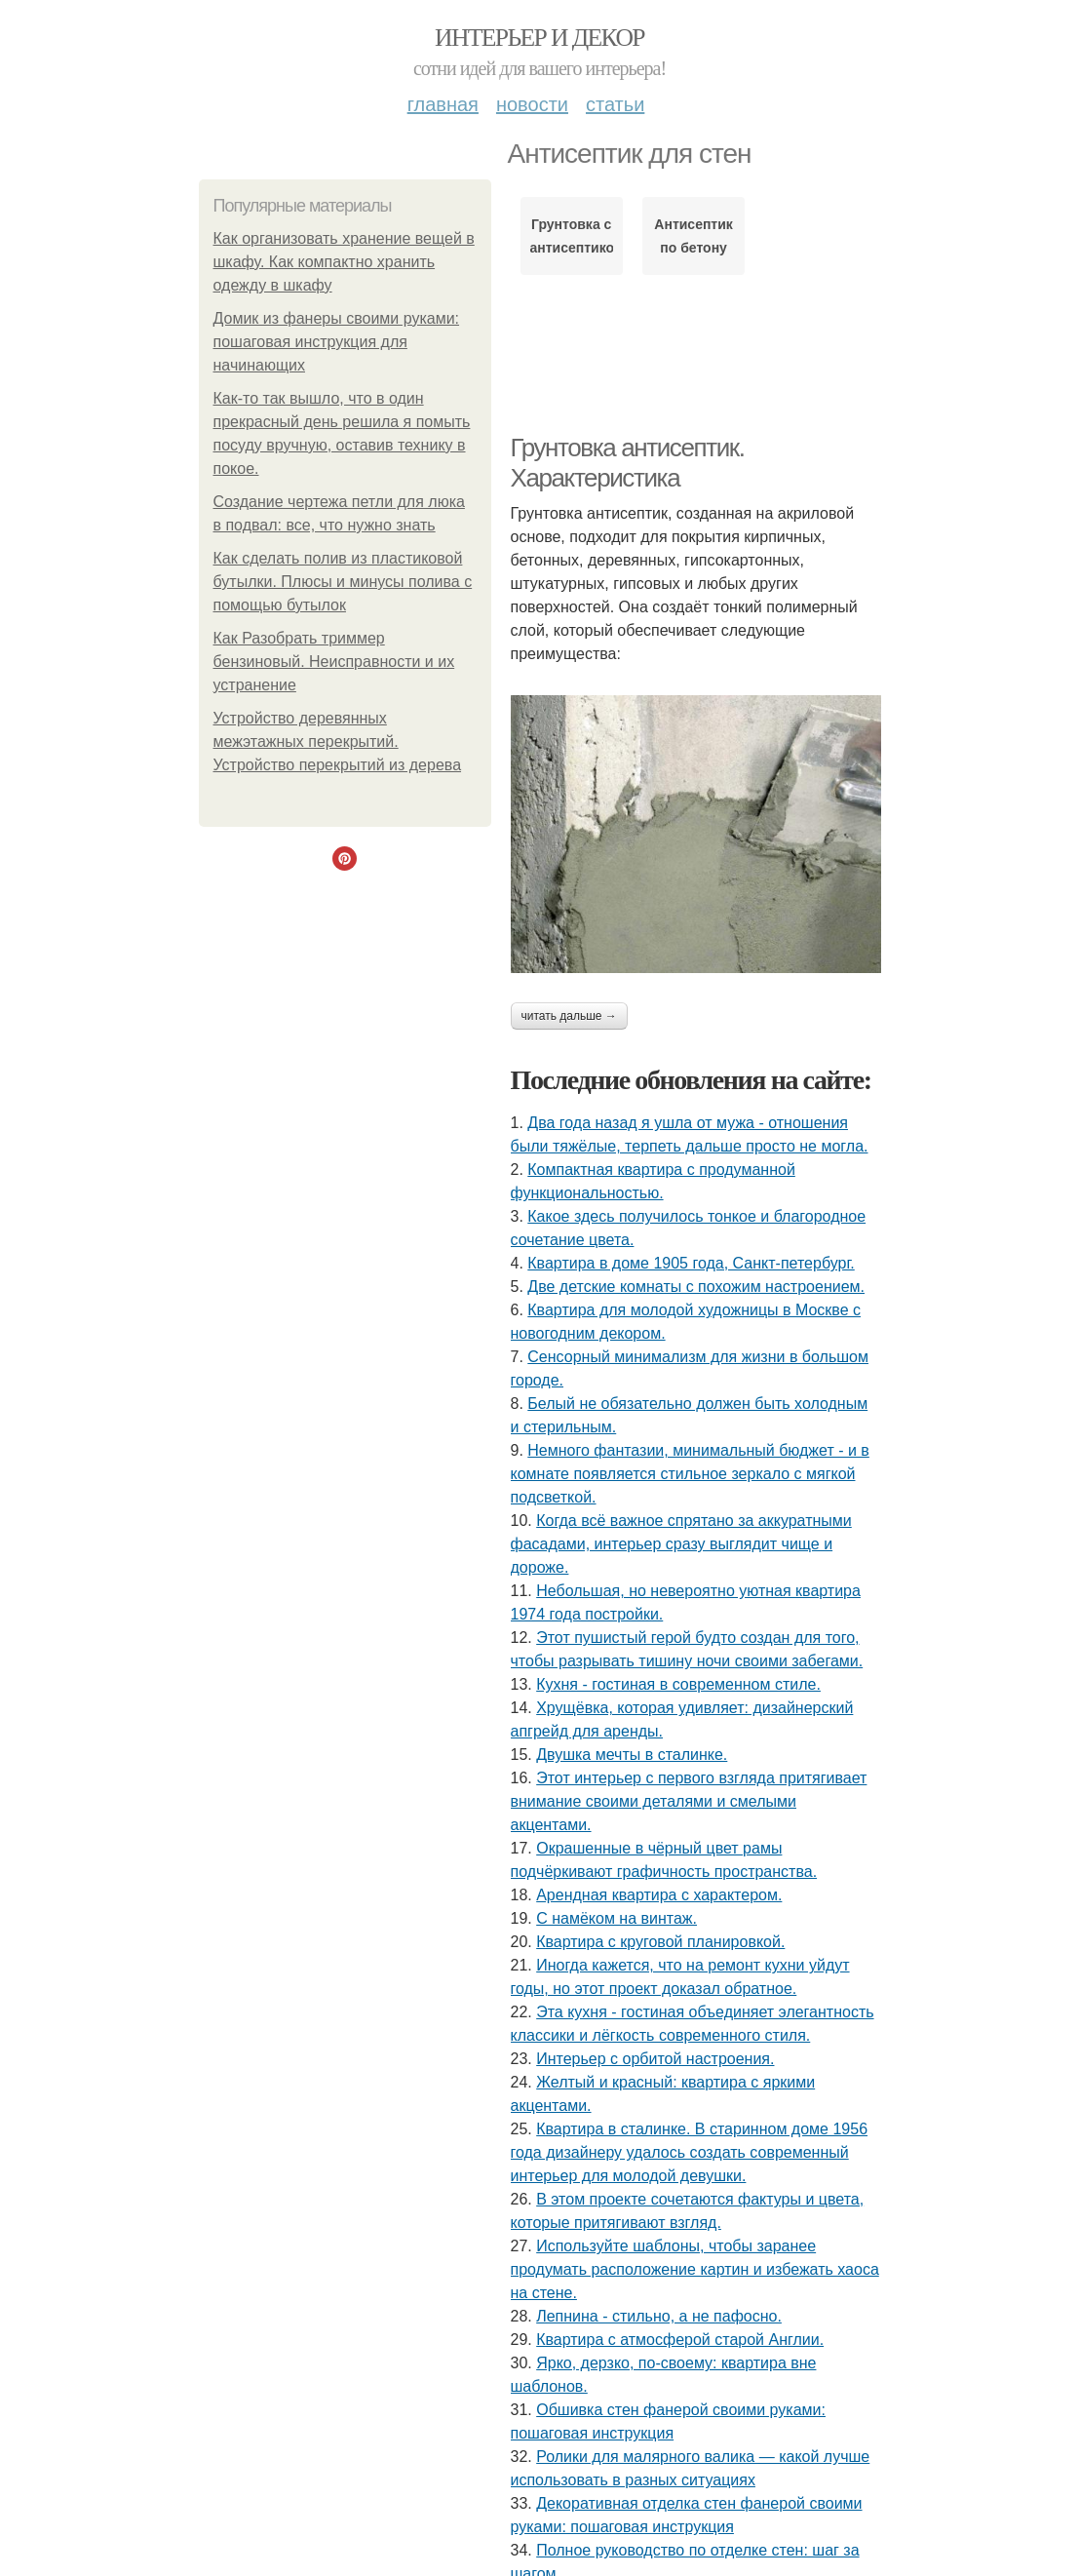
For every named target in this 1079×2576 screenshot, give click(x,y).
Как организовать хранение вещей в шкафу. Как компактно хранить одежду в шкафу (344, 261)
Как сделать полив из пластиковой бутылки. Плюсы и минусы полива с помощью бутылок (343, 581)
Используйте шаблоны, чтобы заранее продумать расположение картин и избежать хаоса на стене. (695, 2269)
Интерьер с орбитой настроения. (655, 2058)
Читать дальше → (569, 1016)
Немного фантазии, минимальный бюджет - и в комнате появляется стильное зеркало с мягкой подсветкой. (690, 1473)
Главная (443, 104)
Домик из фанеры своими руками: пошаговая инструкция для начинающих (336, 341)
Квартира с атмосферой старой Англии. (680, 2339)
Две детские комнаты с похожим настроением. (696, 1286)
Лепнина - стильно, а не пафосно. (659, 2316)
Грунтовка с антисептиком (571, 235)
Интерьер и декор (539, 37)
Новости (532, 104)
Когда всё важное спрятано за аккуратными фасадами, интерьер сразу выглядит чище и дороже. (681, 1544)
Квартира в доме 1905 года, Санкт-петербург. (690, 1263)
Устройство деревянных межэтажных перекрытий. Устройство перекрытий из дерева (337, 741)
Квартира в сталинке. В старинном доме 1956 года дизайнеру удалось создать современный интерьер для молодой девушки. (689, 2152)
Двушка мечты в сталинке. (631, 1754)
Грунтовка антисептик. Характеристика (628, 462)
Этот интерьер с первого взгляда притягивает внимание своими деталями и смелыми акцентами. (689, 1801)
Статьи (615, 104)
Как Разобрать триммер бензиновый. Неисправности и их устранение (334, 661)
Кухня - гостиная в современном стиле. (678, 1684)
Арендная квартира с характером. (659, 1895)
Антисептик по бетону (693, 235)
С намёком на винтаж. (616, 1918)
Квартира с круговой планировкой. (660, 1941)
